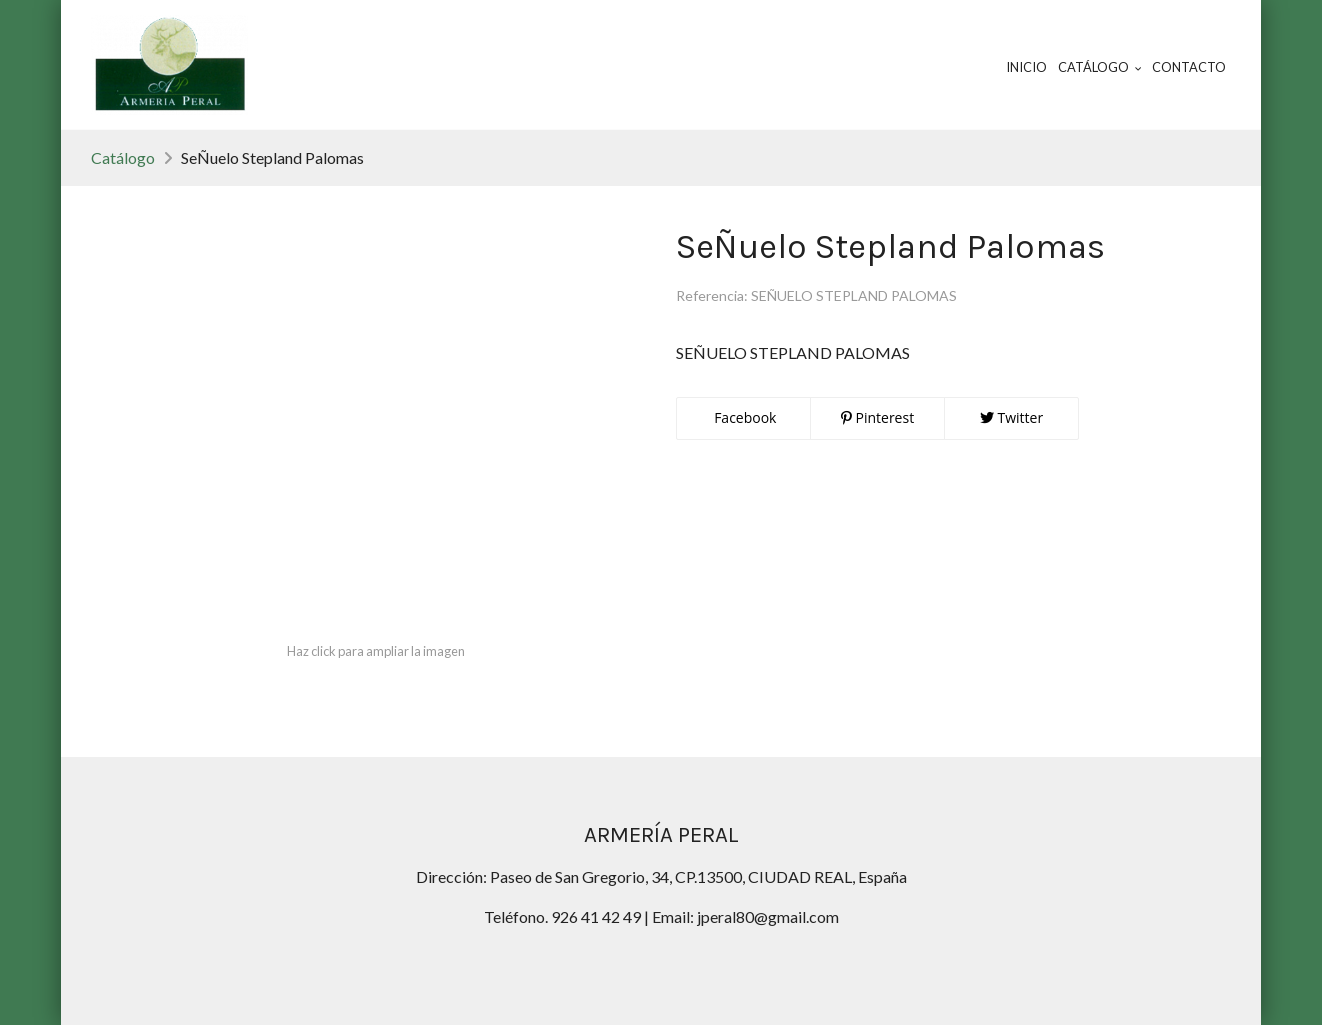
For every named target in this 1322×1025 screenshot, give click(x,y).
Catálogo (123, 157)
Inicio (1026, 67)
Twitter (1011, 417)
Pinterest (877, 417)
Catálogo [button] (1100, 67)
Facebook (744, 417)
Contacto (1189, 67)
